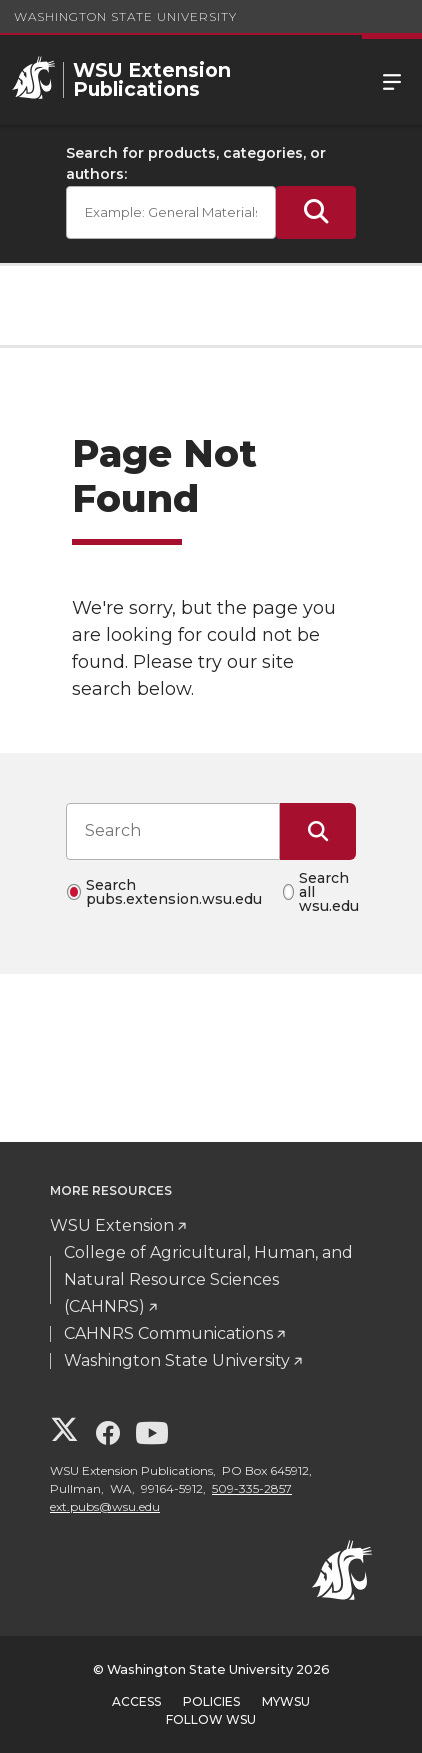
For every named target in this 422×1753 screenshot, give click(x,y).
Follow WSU (211, 1719)
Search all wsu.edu (329, 892)
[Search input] (173, 831)
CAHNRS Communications (168, 1333)
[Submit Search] (316, 212)
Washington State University (125, 16)
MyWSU (286, 1701)
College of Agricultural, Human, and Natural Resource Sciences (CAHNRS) (208, 1279)
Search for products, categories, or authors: (196, 163)
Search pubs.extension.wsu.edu (174, 892)
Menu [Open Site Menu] (392, 80)
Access (136, 1701)
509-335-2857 (252, 1488)
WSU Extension (112, 1225)
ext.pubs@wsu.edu (105, 1506)
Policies (211, 1701)
